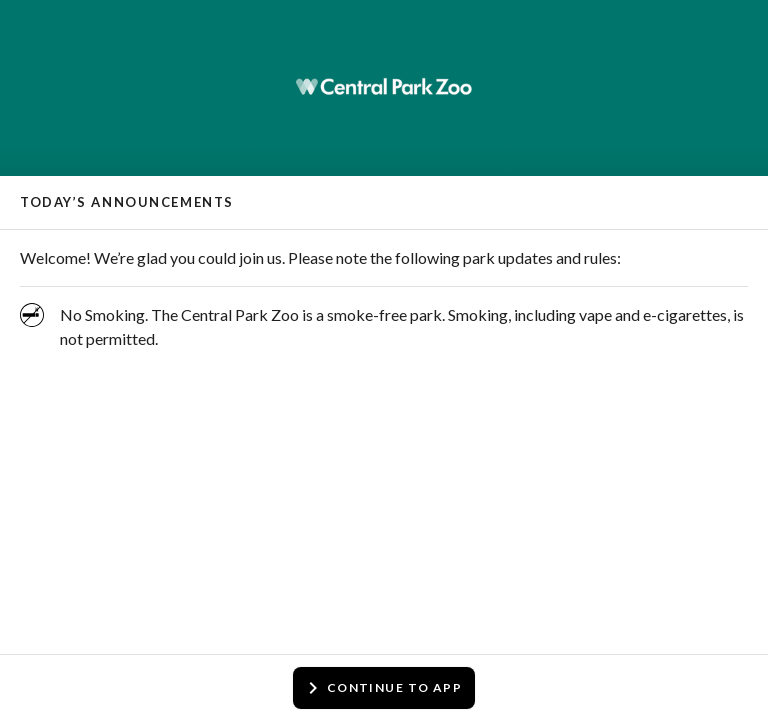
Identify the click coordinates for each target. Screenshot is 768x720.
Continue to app (382, 688)
